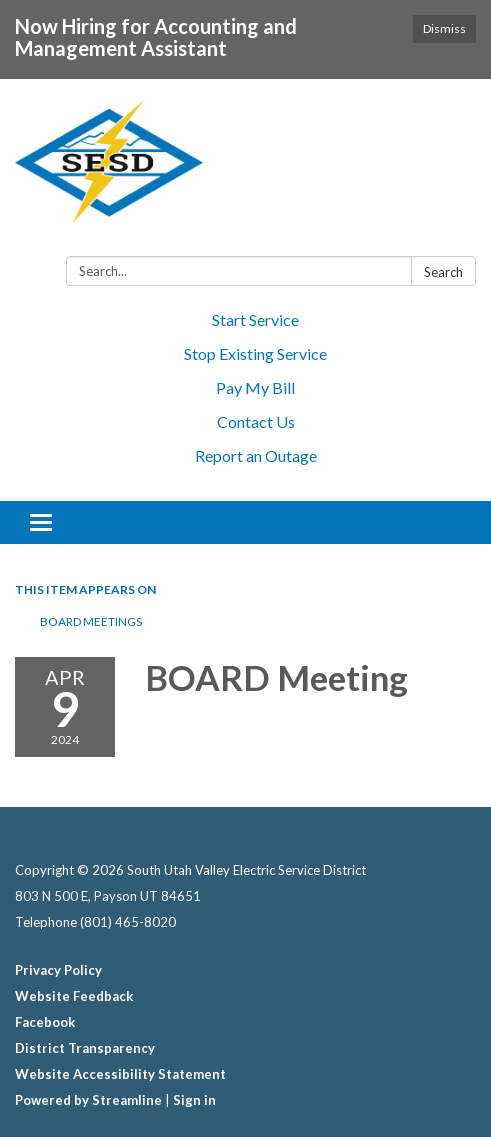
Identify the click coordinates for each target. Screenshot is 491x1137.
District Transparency (85, 1048)
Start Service (255, 319)
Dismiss (444, 28)
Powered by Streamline (88, 1100)
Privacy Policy (58, 970)
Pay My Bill (255, 387)
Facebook (45, 1022)
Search (443, 272)
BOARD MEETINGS (91, 621)
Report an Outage (256, 455)
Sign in (194, 1100)
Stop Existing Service (255, 353)
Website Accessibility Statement (120, 1074)
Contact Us (256, 421)
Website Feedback (74, 996)
